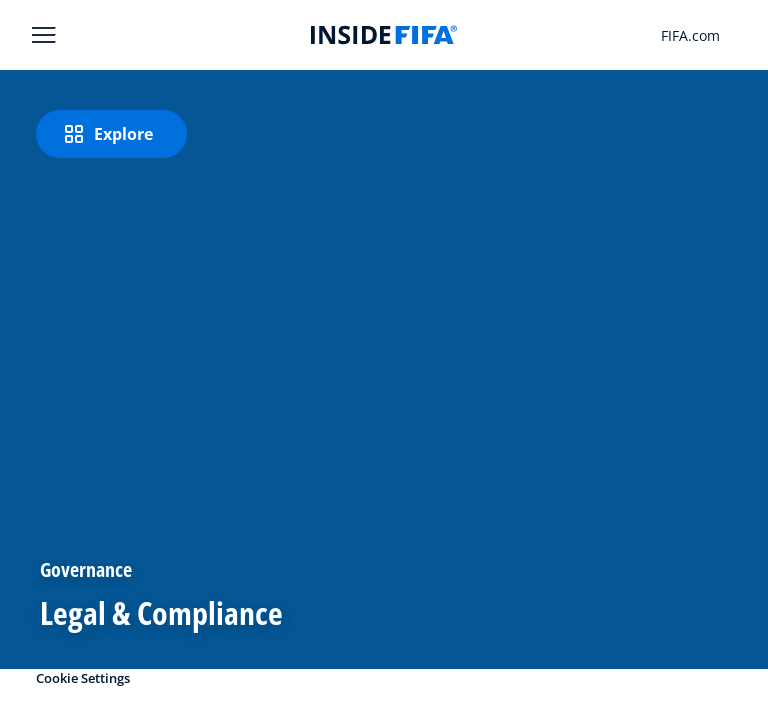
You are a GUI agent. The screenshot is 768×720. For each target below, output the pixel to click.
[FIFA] (384, 35)
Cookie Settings (83, 678)
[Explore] (111, 134)
